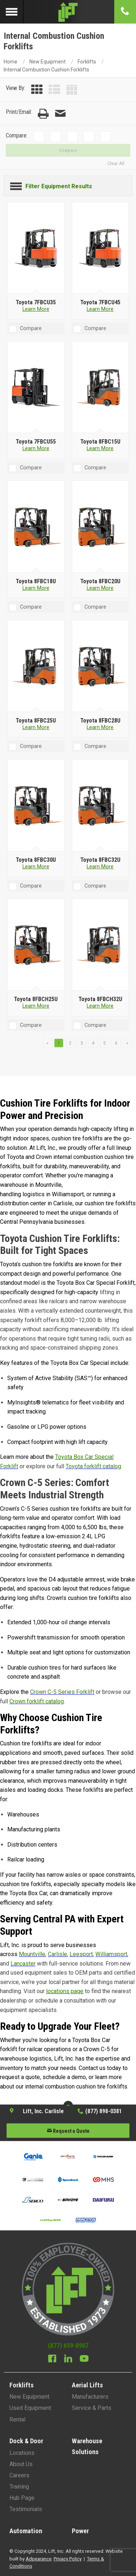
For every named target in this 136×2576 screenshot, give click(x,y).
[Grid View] (37, 90)
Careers (19, 2475)
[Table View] (72, 90)
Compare (68, 150)
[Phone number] (125, 12)
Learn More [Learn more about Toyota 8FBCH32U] (100, 1006)
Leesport (81, 1954)
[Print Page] (43, 114)
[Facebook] (52, 2359)
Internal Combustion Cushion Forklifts (46, 70)
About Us (21, 2464)
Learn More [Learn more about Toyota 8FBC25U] (35, 727)
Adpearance (38, 2558)
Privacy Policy (68, 2558)
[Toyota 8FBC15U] (100, 387)
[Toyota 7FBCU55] (35, 387)
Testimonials (25, 2509)
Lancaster (23, 1963)
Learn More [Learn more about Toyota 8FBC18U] (35, 588)
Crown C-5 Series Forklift (62, 1691)
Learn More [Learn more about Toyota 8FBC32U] (100, 867)
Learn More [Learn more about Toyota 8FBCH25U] (35, 1006)
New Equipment (47, 62)
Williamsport (111, 1954)
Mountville (32, 1954)
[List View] (54, 90)
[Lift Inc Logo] (68, 12)
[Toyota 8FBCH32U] (100, 945)
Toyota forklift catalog (93, 1466)
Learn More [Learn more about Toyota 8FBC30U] (35, 867)
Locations (21, 2452)
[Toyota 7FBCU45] (100, 248)
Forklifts (87, 62)
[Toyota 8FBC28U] (100, 666)
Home (10, 62)
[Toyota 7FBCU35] (35, 248)
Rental (17, 2419)
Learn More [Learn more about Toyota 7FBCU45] (100, 309)
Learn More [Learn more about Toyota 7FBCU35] (35, 309)
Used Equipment (30, 2407)
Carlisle (57, 1954)
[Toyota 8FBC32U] (100, 805)
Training (19, 2486)
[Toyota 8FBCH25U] (35, 945)
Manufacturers (90, 2396)
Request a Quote (68, 2131)
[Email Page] (60, 114)
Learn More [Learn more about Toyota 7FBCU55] (35, 448)
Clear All (115, 163)
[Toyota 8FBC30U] (35, 805)
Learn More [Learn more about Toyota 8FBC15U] (100, 448)
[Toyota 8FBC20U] (100, 527)
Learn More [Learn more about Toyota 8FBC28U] (100, 727)
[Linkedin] (68, 2359)
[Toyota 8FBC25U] (35, 666)
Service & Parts (91, 2407)
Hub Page (21, 2497)
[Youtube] (84, 2359)
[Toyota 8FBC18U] (35, 527)
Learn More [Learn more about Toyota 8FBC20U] (100, 588)
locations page (64, 1991)
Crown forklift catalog (36, 1701)
